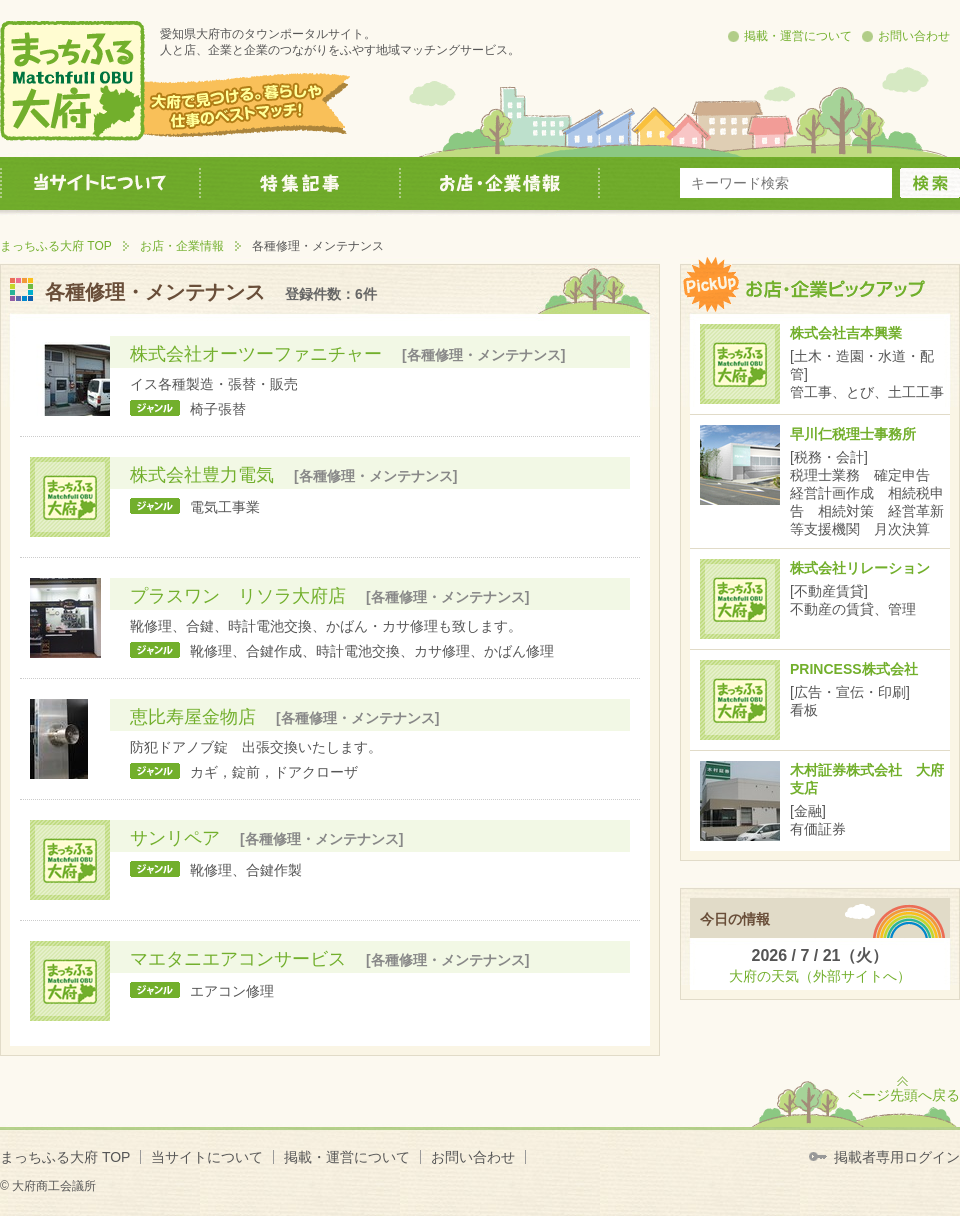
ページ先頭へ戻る (904, 1095)
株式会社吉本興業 (846, 333)
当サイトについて (207, 1157)
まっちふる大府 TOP (56, 246)
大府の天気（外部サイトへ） (820, 976)
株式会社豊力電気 (202, 475)
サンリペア (175, 838)
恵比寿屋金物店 (193, 717)
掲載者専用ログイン (897, 1157)
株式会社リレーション (860, 568)
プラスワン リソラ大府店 (238, 596)
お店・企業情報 (182, 246)
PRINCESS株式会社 (854, 669)
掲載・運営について (798, 36)
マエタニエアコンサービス (238, 959)
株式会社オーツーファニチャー (256, 354)
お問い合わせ (914, 36)
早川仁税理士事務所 (853, 434)
